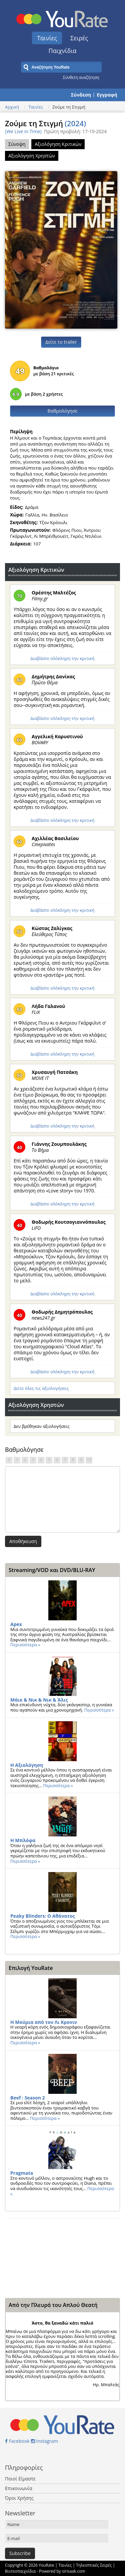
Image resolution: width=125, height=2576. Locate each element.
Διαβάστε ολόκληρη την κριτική (62, 658)
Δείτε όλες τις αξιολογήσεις (41, 1388)
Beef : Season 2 (27, 2097)
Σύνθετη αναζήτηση (81, 77)
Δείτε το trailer (61, 342)
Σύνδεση (81, 95)
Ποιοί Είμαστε (20, 2478)
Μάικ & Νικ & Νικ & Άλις (39, 1699)
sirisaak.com (73, 2571)
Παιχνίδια (63, 51)
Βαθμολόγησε (63, 411)
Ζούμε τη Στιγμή (45, 123)
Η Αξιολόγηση (26, 1765)
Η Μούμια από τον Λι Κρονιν (43, 2022)
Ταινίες (47, 38)
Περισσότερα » (25, 1645)
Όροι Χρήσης (19, 2498)
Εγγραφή (107, 95)
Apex (16, 1624)
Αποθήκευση (23, 1541)
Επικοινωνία (18, 2488)
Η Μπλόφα (22, 1840)
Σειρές (79, 38)
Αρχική (12, 107)
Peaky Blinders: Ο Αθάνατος (42, 1915)
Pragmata (21, 2172)
